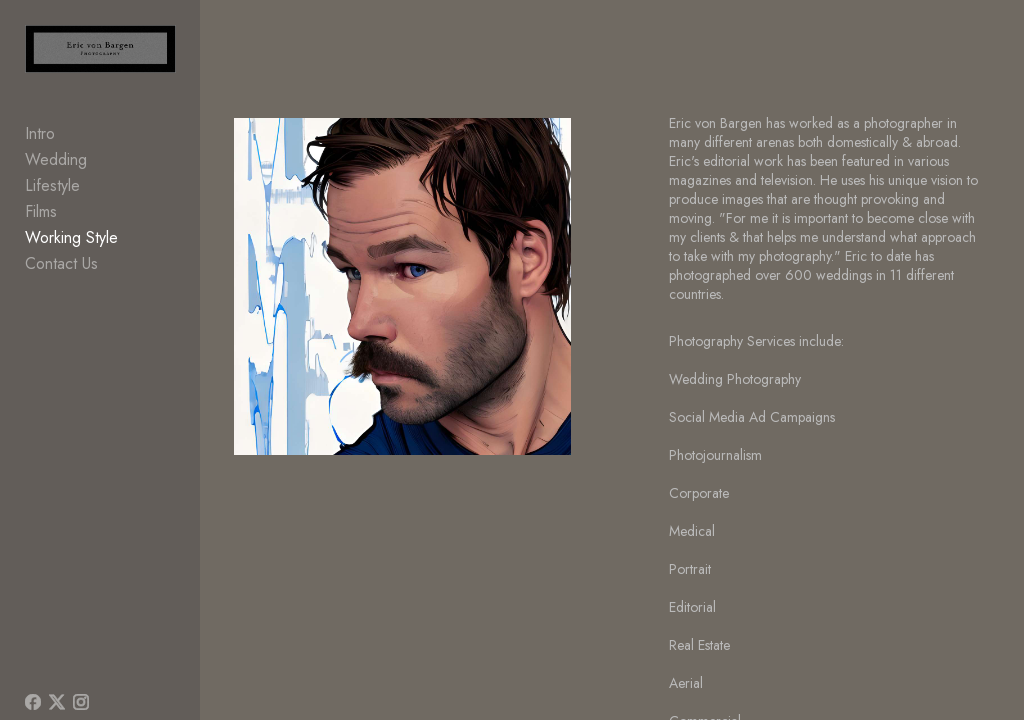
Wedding (56, 160)
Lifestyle (52, 186)
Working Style (71, 238)
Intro (40, 134)
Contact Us (61, 264)
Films (41, 212)
